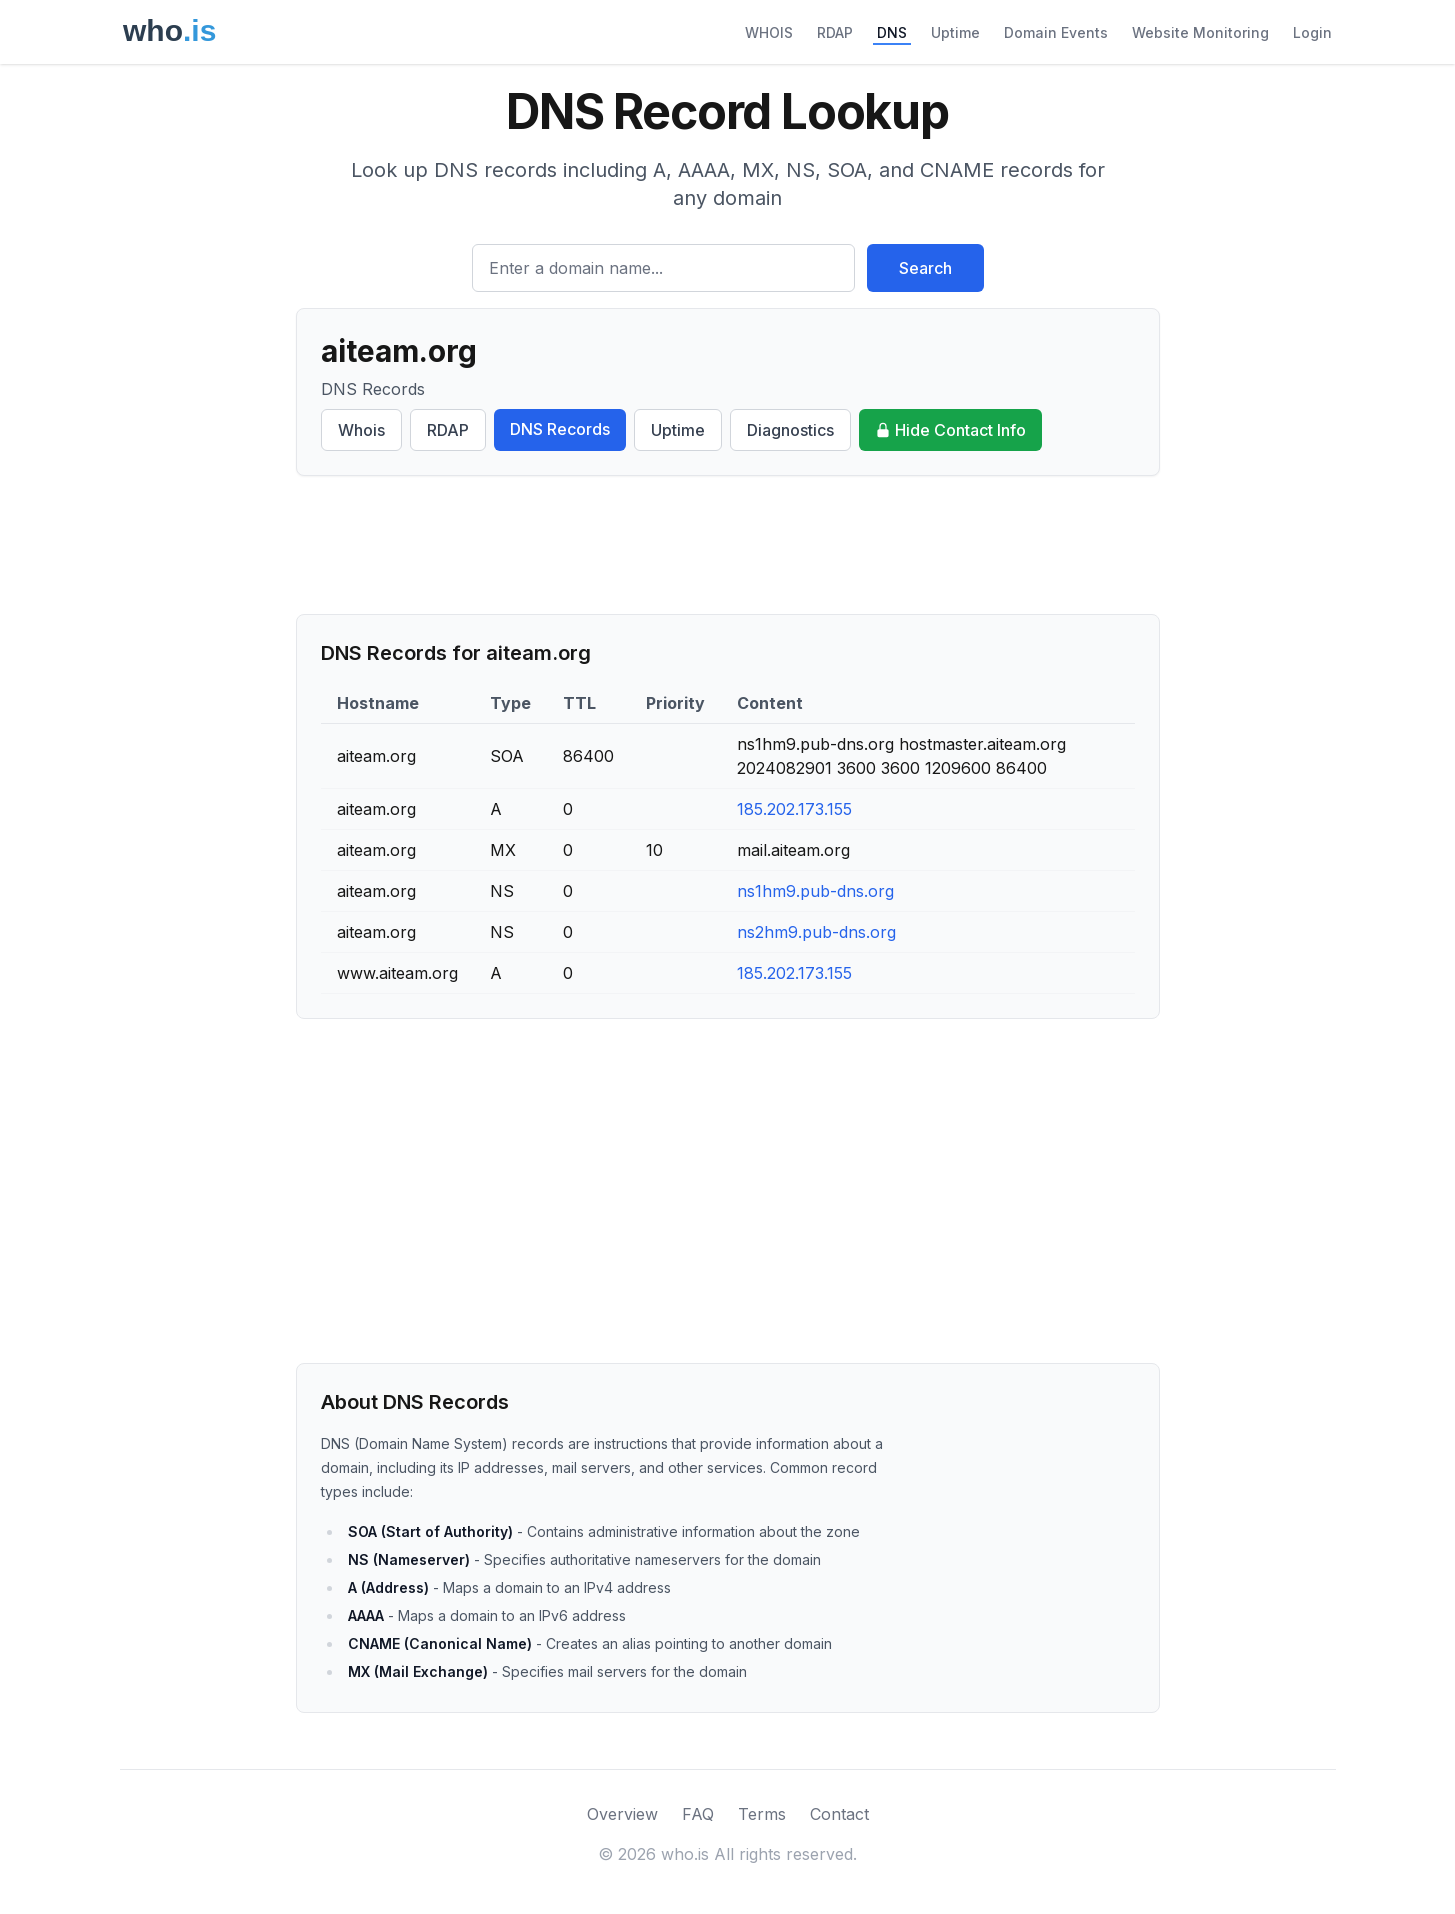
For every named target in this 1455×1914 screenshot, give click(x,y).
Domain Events (1056, 32)
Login (1312, 32)
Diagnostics (790, 430)
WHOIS (769, 32)
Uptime (955, 32)
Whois (361, 430)
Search (925, 268)
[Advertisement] (728, 545)
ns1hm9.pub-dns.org (815, 891)
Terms (762, 1814)
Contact (839, 1814)
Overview (622, 1814)
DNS (892, 32)
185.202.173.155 (794, 809)
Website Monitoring (1200, 32)
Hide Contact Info (950, 430)
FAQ (698, 1814)
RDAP (835, 32)
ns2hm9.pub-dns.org (816, 932)
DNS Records (560, 429)
